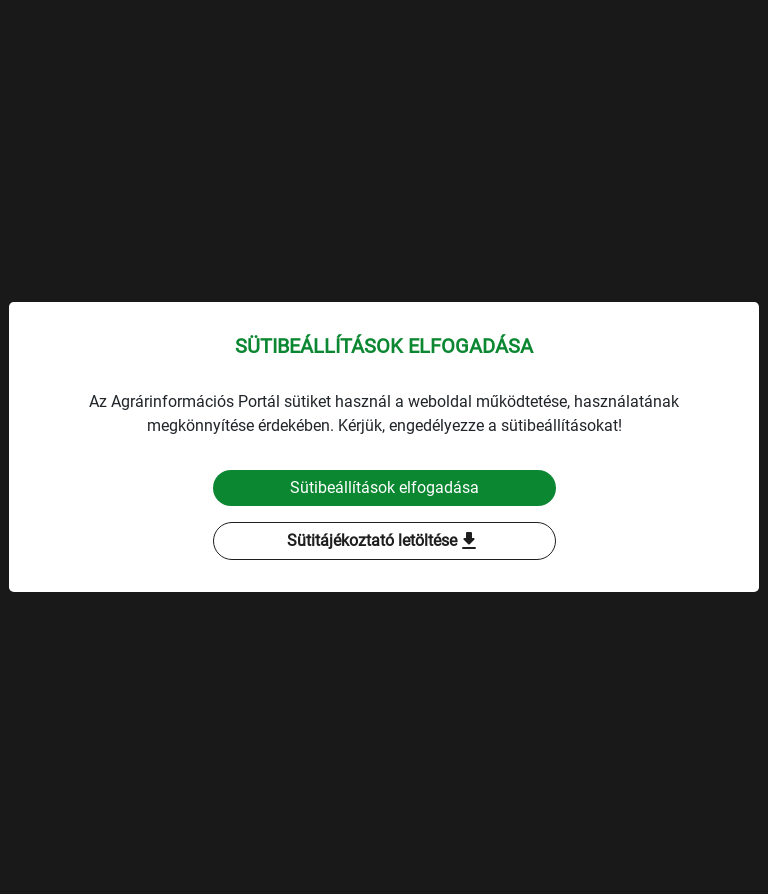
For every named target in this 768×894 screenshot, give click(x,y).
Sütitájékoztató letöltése (384, 541)
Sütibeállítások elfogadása (384, 487)
